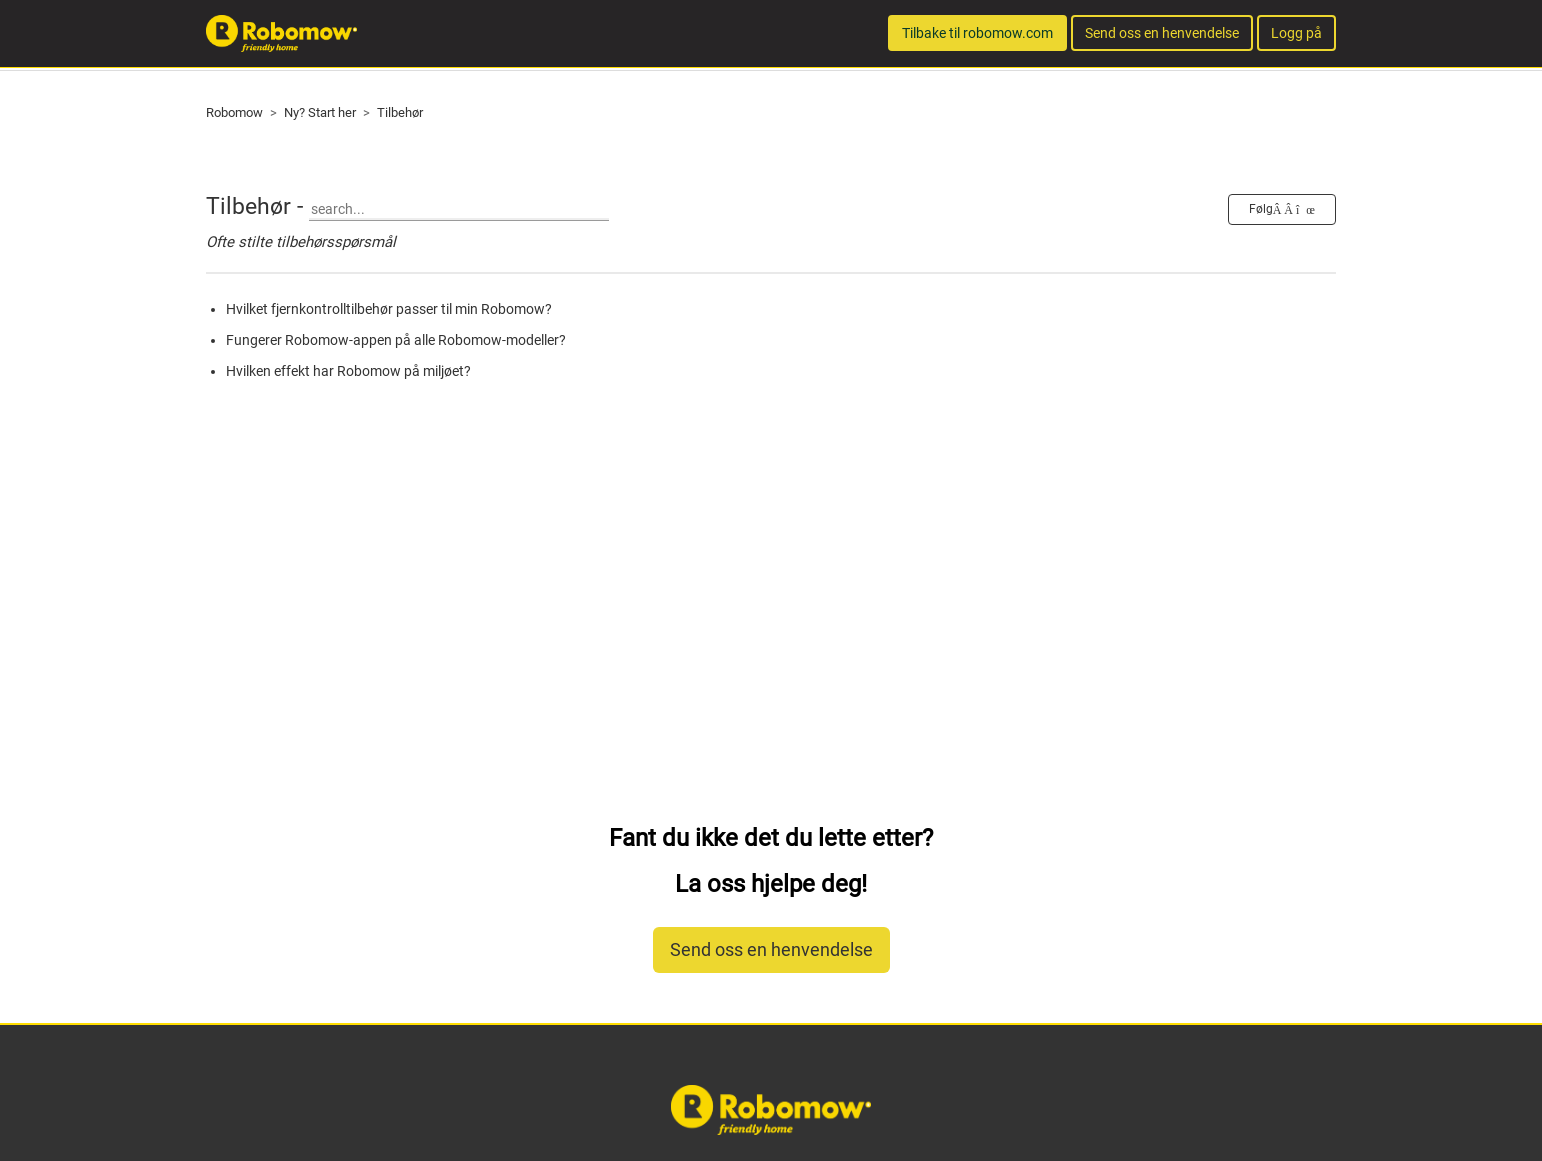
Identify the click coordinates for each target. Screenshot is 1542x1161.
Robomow (234, 112)
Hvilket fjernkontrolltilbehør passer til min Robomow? (389, 309)
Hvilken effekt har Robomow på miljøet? (348, 371)
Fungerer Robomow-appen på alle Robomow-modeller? (396, 340)
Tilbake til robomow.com (977, 33)
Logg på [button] (1296, 33)
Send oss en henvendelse (1162, 33)
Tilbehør (400, 112)
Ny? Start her (320, 112)
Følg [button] (1261, 209)
